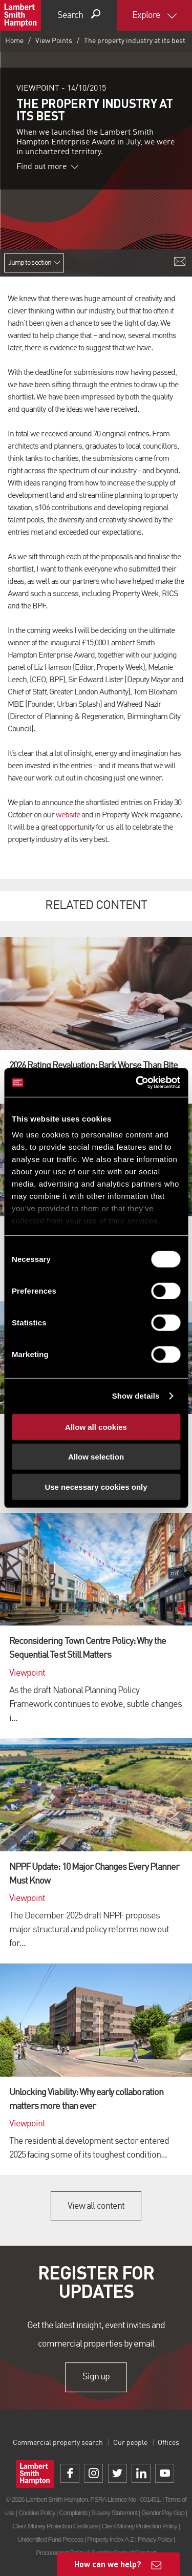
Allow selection (96, 1456)
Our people (130, 2442)
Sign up (96, 2377)
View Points (53, 41)
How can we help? (107, 2564)
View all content (96, 2206)
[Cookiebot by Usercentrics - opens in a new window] (136, 1082)
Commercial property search (58, 2442)
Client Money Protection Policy (139, 2526)
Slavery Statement (114, 2513)
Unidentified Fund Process (50, 2539)
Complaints (73, 2513)
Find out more (47, 167)
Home (14, 41)
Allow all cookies (96, 1426)
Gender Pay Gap (162, 2513)
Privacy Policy (155, 2539)
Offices (168, 2442)
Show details (136, 1395)
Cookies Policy (36, 2513)
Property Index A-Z (110, 2539)
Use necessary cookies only (96, 1486)
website (68, 815)
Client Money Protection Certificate (55, 2526)
